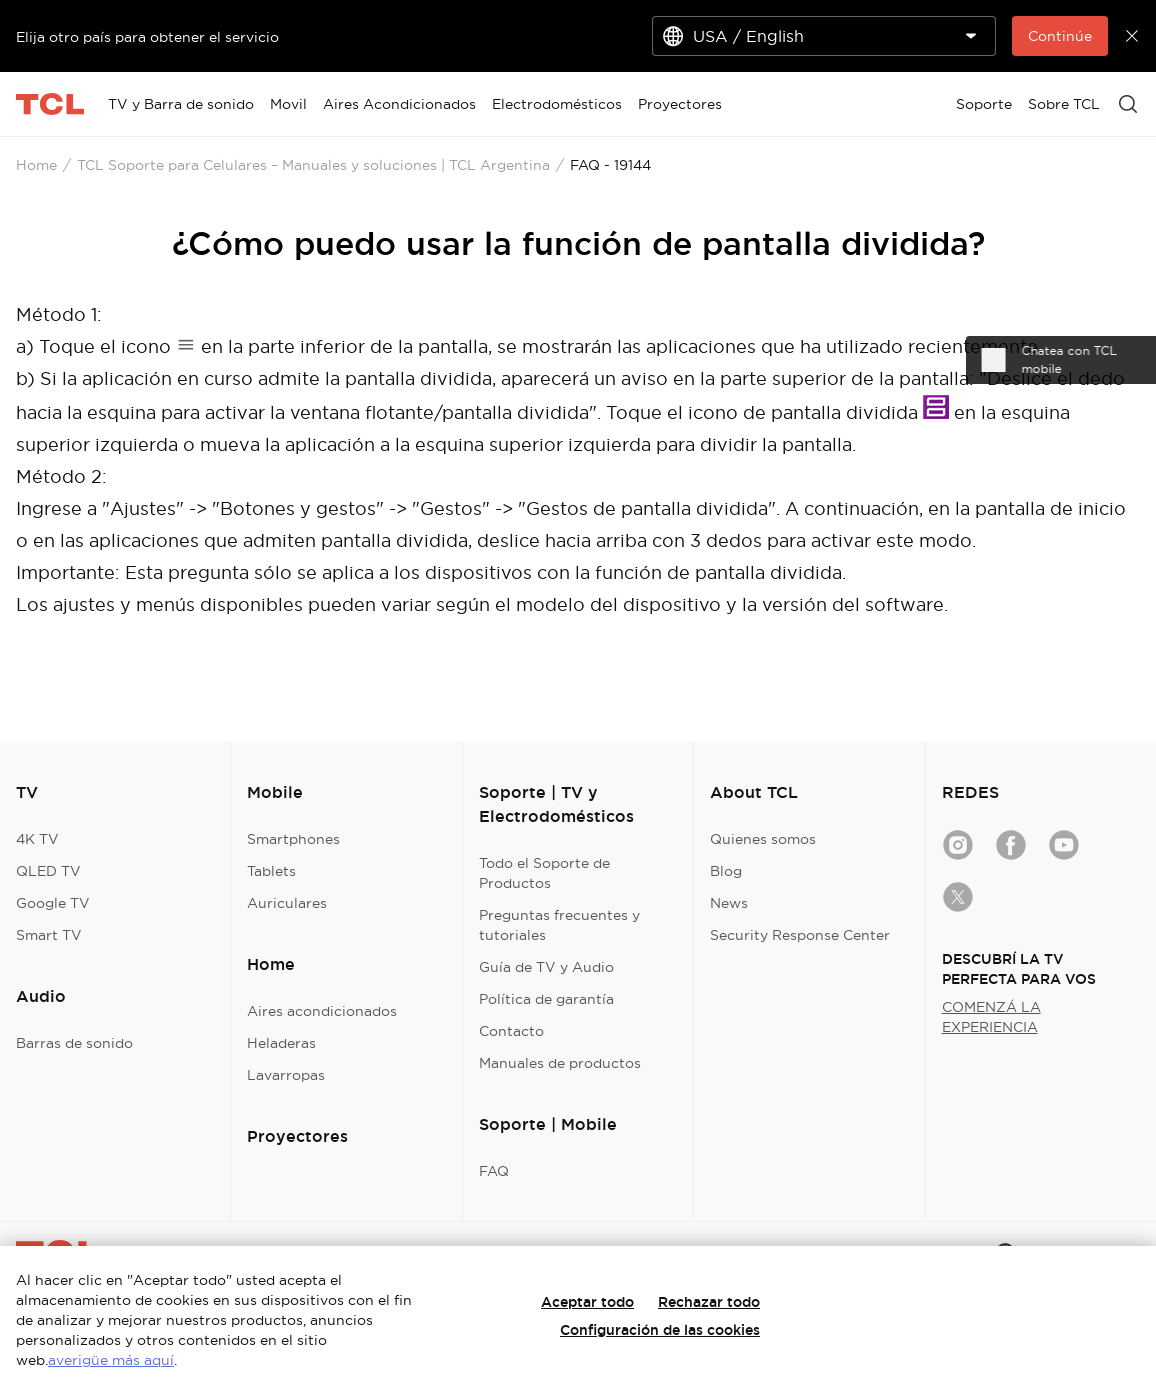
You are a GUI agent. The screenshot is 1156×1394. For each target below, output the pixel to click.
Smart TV (49, 935)
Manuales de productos (560, 1063)
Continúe (1060, 36)
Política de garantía (546, 999)
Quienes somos (763, 839)
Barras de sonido (74, 1043)
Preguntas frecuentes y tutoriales (559, 925)
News (729, 903)
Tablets (271, 871)
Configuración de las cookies (660, 1330)
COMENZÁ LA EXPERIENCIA (991, 1017)
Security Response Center (800, 935)
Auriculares (287, 903)
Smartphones (293, 839)
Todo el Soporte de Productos (544, 873)
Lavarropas (286, 1075)
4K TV (37, 839)
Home (36, 165)
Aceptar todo (587, 1302)
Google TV (53, 903)
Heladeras (281, 1043)
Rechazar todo (709, 1302)
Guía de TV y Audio (546, 967)
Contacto (511, 1031)
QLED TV (48, 871)
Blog (726, 871)
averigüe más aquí (111, 1360)
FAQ (494, 1171)
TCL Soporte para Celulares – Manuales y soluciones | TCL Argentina (313, 165)
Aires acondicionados (322, 1011)
